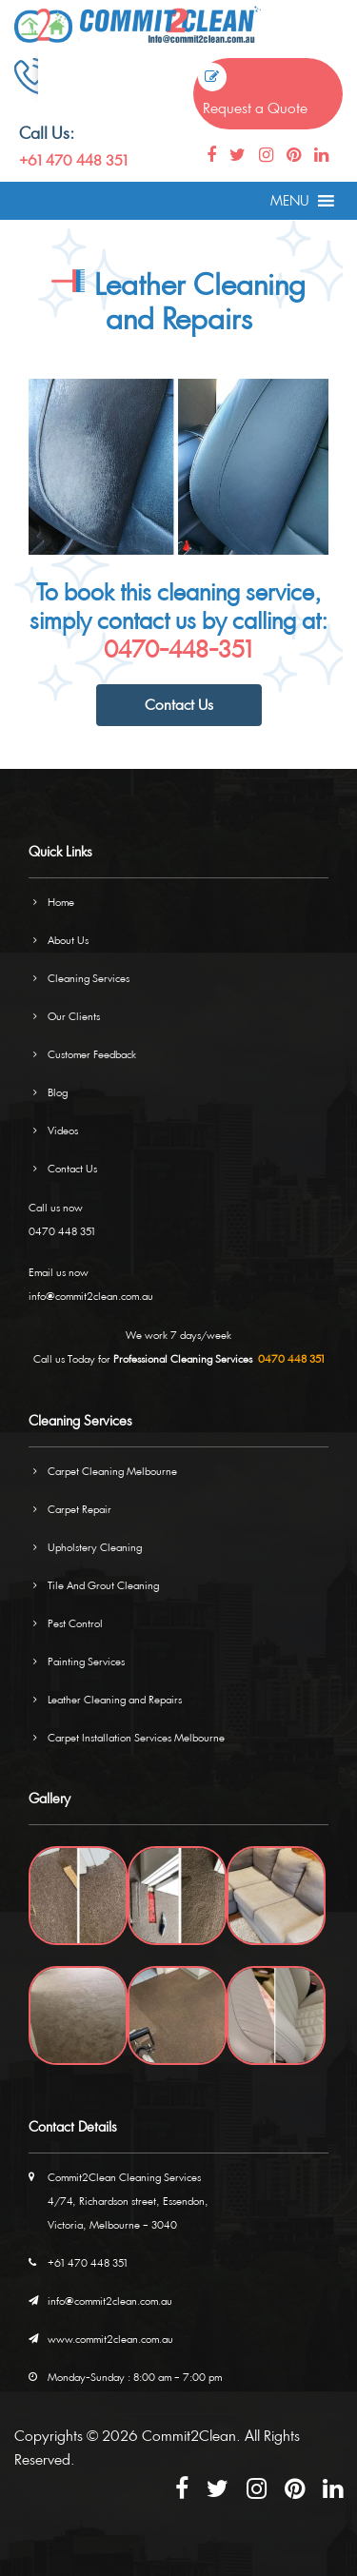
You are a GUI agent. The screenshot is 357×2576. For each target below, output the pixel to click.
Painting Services (86, 1661)
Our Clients (74, 1016)
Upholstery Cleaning (95, 1547)
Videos (63, 1130)
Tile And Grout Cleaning (103, 1585)
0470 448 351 (62, 1231)
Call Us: (46, 133)
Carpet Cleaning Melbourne (112, 1471)
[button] (289, 201)
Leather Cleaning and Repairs (115, 1699)
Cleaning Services (88, 978)
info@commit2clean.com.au (91, 1295)
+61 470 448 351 (73, 160)
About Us (68, 940)
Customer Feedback (92, 1054)
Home (61, 902)
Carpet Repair (79, 1509)
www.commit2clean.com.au (110, 2338)
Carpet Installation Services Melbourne (136, 1737)
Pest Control (75, 1623)
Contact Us (179, 705)
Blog (58, 1092)
